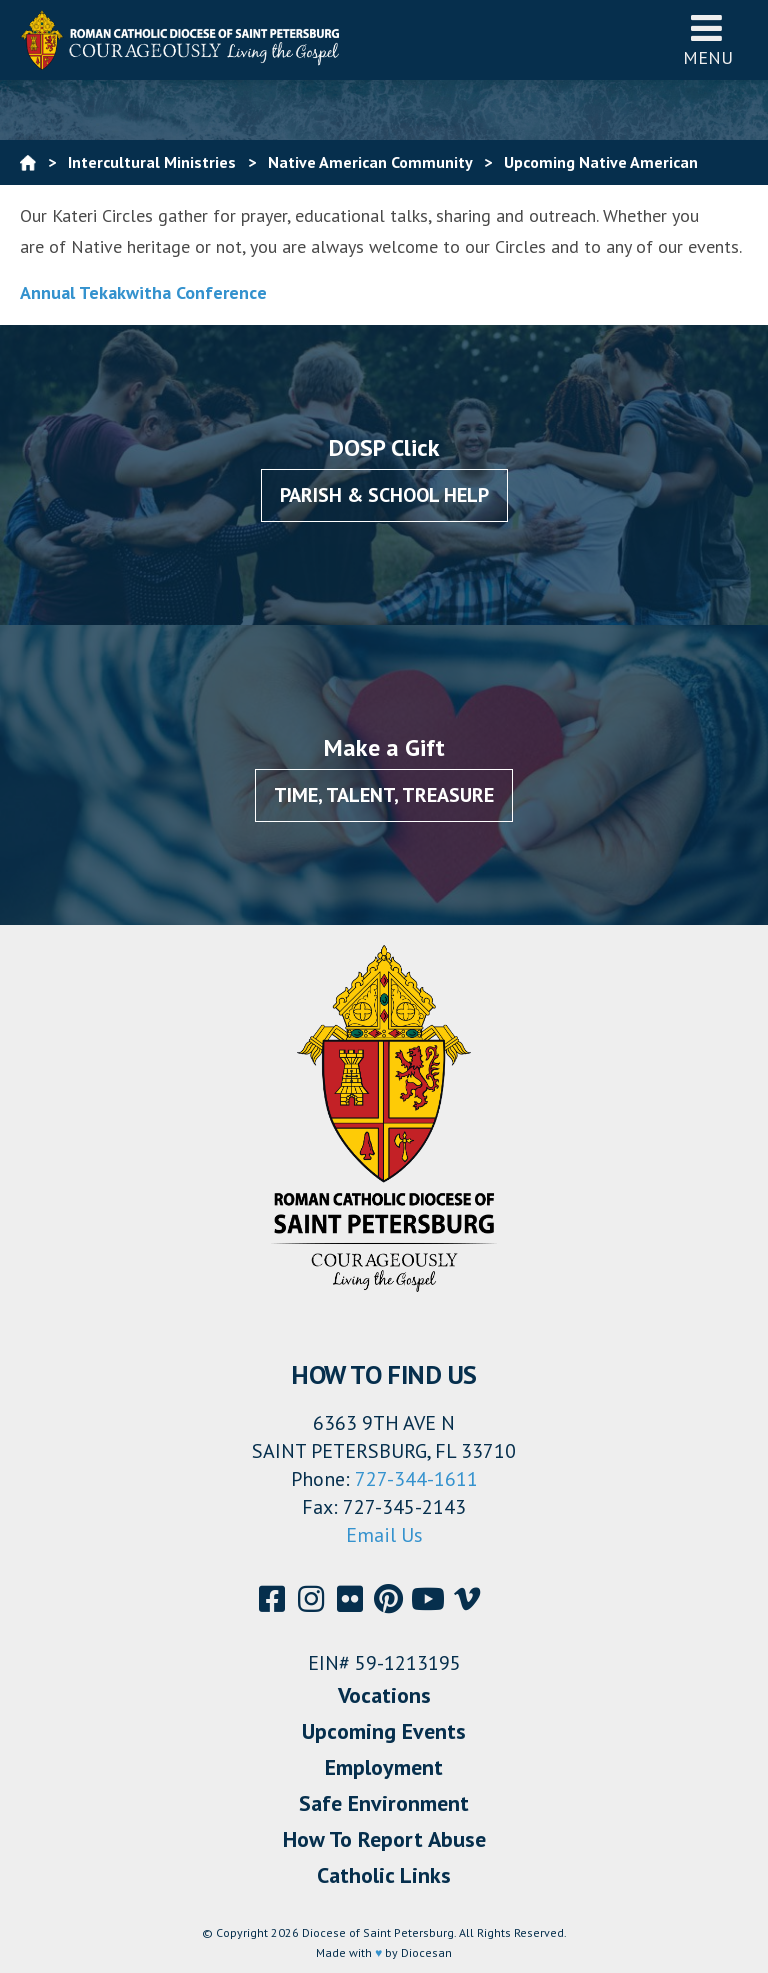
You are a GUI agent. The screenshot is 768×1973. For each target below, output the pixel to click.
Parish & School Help (384, 495)
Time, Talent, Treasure (384, 795)
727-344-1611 (416, 1479)
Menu (708, 39)
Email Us (384, 1535)
